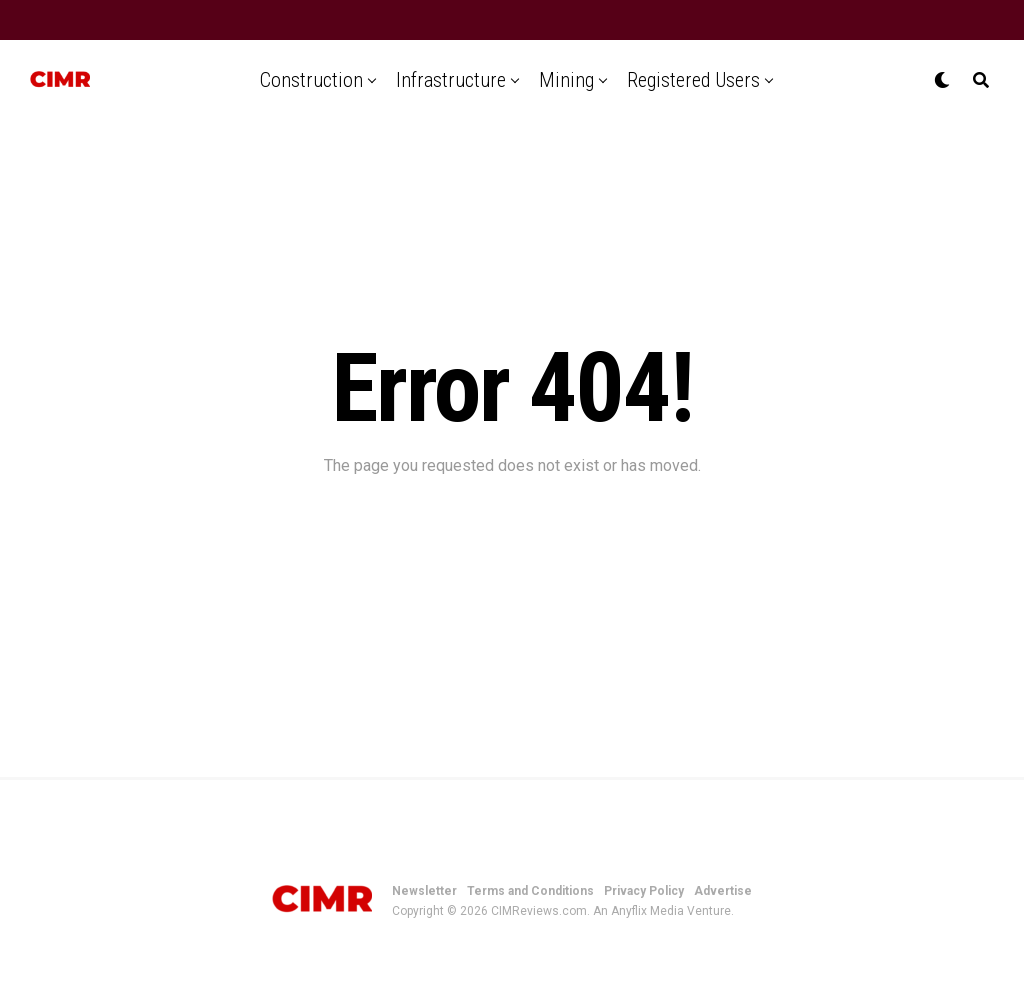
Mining (566, 80)
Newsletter (424, 891)
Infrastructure (451, 80)
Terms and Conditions (530, 891)
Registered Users (693, 80)
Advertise (723, 891)
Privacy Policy (644, 891)
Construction (311, 80)
